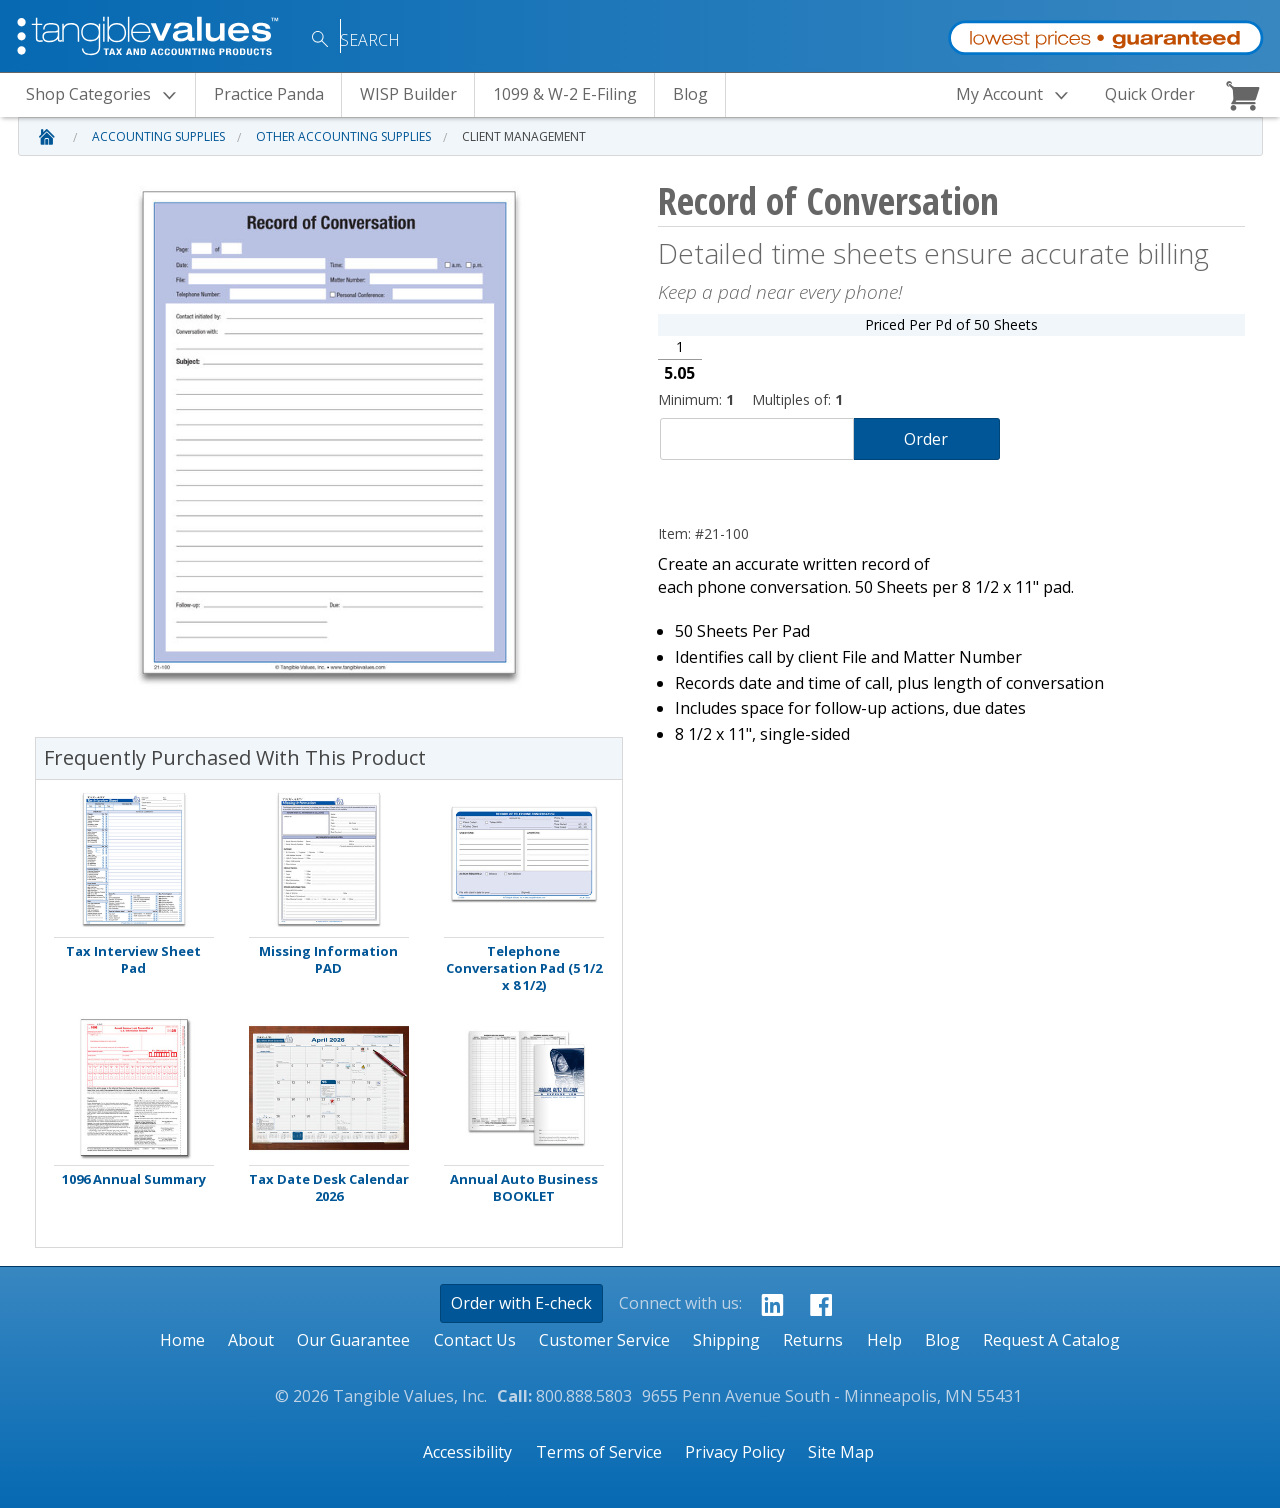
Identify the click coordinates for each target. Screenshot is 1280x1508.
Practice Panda (269, 94)
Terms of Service (599, 1452)
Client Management (524, 136)
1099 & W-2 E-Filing (565, 94)
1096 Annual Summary (134, 1179)
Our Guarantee (353, 1340)
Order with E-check (521, 1303)
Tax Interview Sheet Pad (133, 960)
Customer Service (604, 1340)
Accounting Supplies (158, 136)
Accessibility (467, 1452)
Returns (813, 1340)
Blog (690, 94)
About (251, 1340)
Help (884, 1340)
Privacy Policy (735, 1452)
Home (182, 1340)
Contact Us (475, 1340)
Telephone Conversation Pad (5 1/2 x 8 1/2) (524, 968)
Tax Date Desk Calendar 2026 (329, 1188)
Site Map (841, 1452)
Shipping (726, 1340)
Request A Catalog (1051, 1340)
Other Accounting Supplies (343, 136)
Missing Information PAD (328, 960)
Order (926, 439)
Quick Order (1150, 94)
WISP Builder (408, 94)
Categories (107, 95)
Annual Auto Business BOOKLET (524, 1188)
